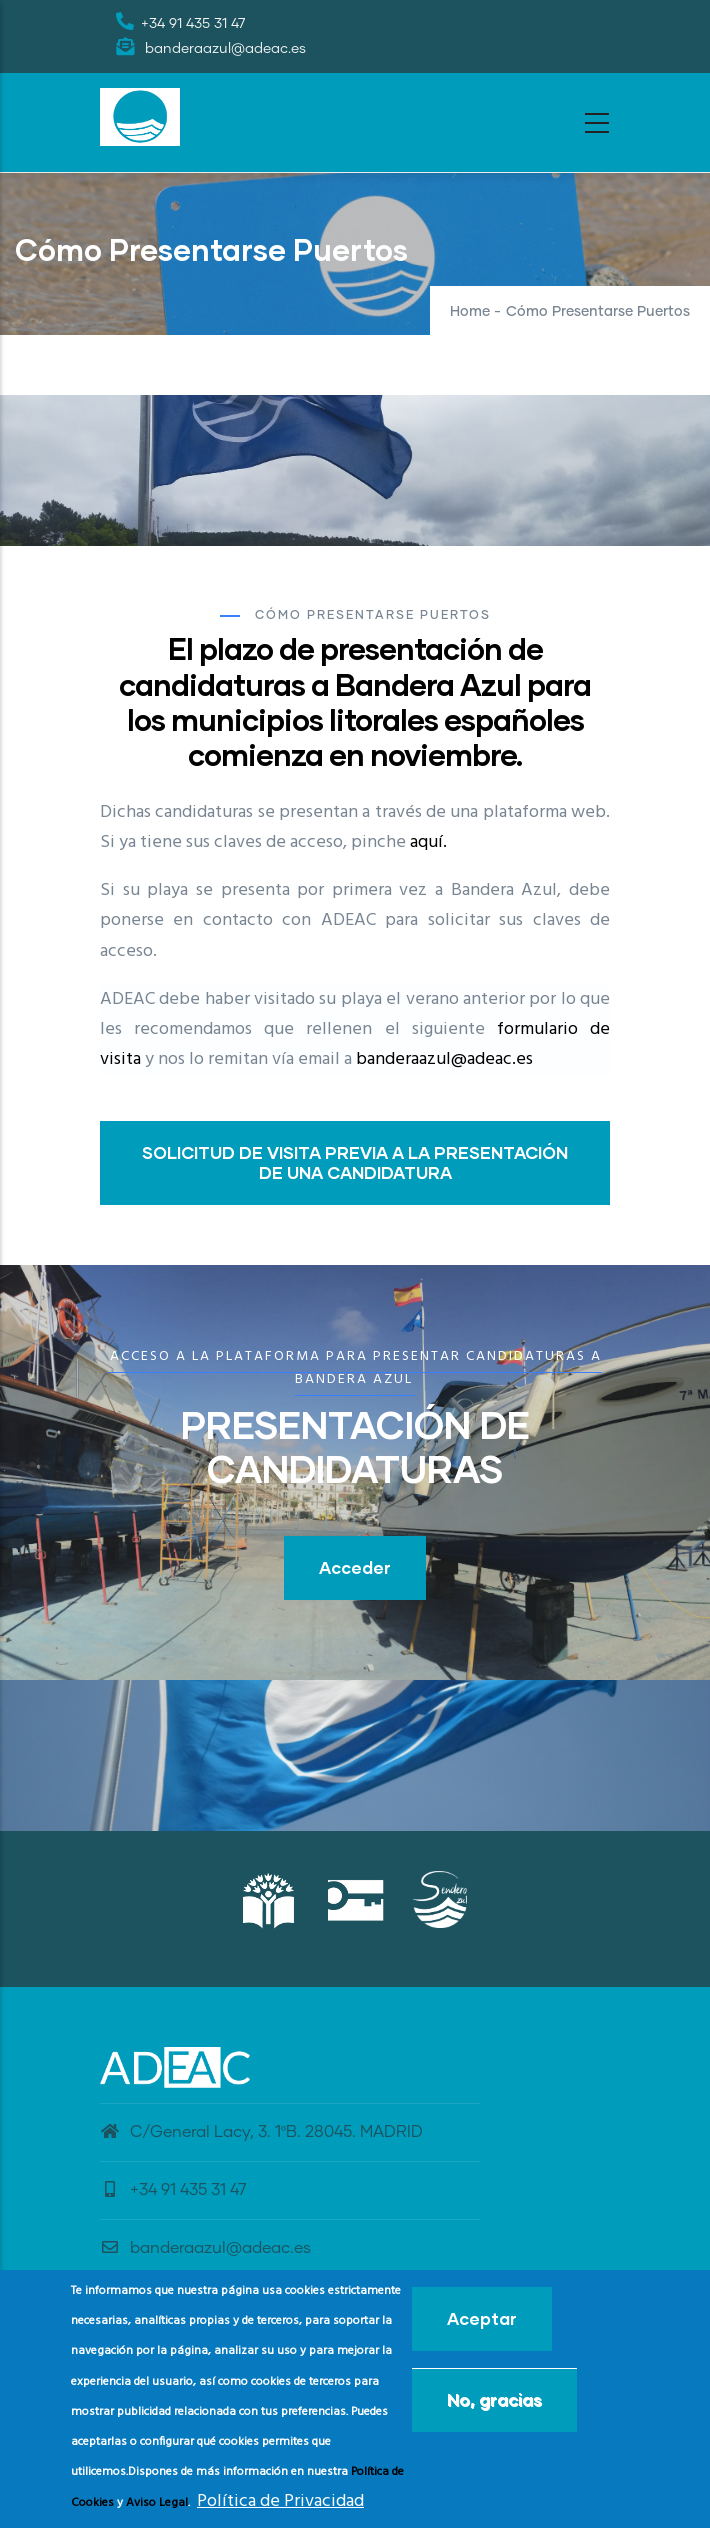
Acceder (355, 1567)
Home (470, 312)
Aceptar (482, 2318)
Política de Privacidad (280, 2501)
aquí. (428, 842)
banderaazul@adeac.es (444, 1059)
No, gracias (494, 2399)
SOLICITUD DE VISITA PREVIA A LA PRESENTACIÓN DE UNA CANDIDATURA (355, 1162)
